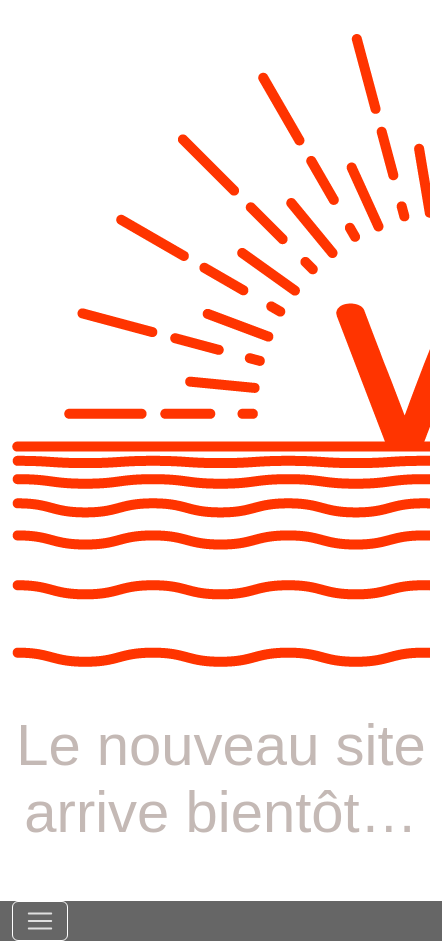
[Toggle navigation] (40, 921)
